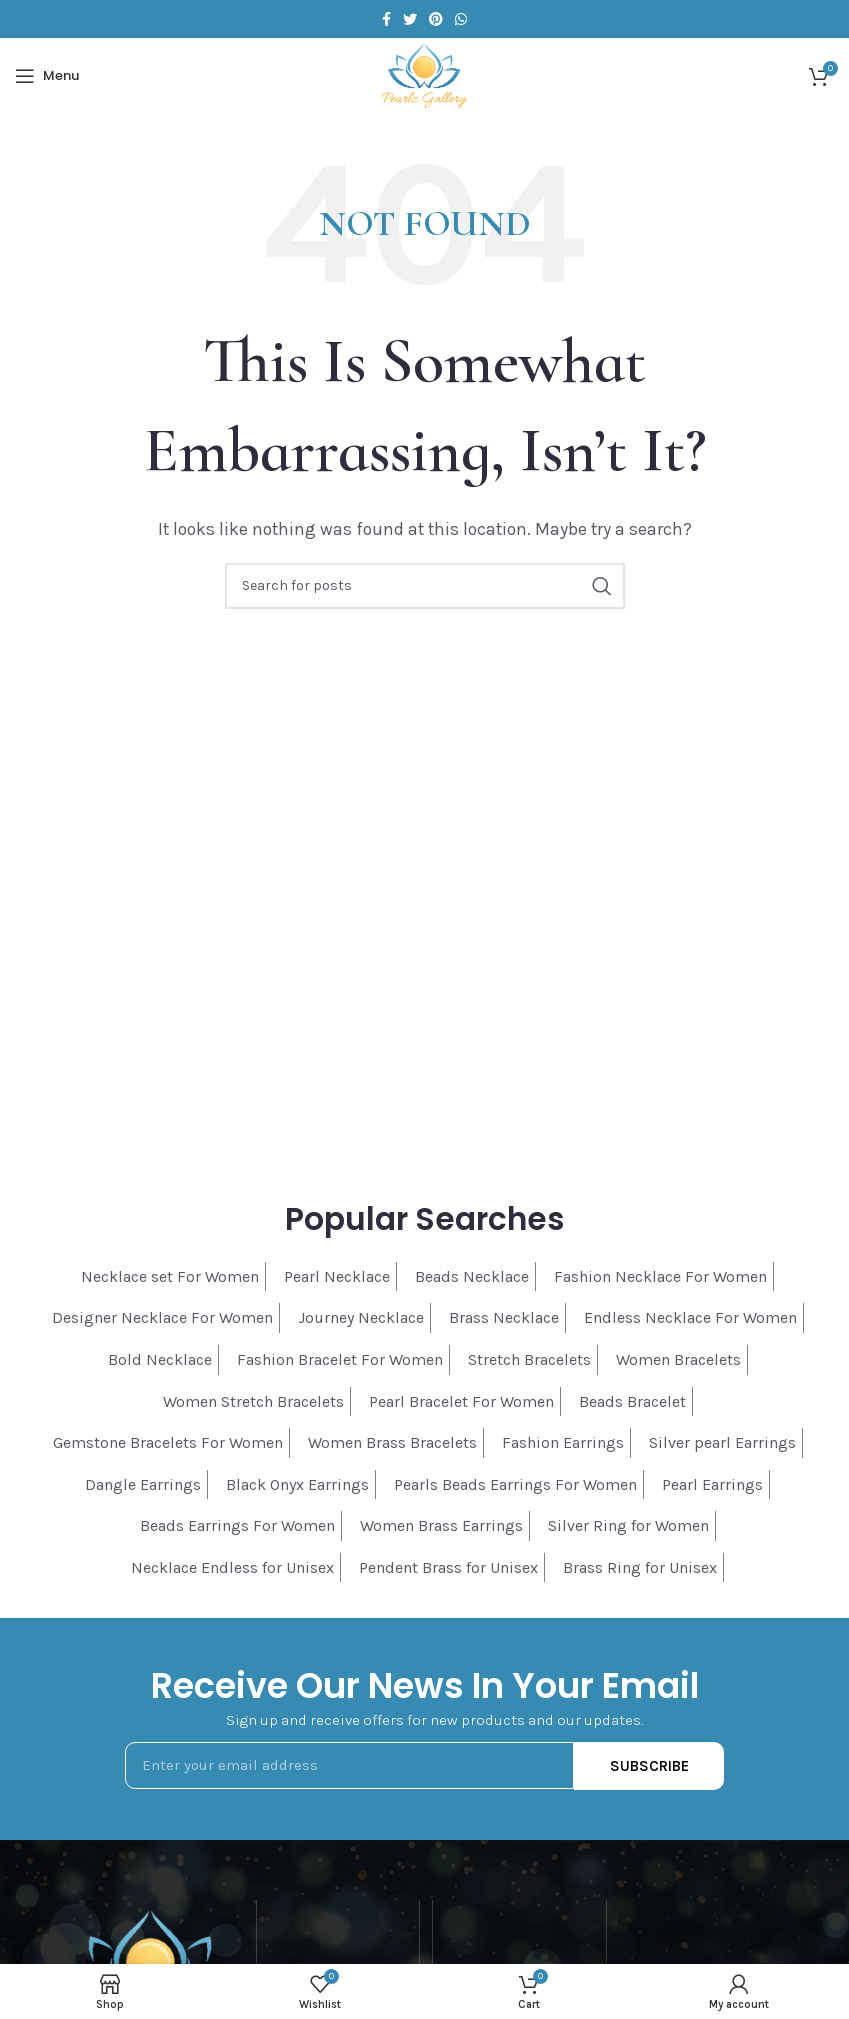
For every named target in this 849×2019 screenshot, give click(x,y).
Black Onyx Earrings (297, 1484)
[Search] (425, 586)
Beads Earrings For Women (237, 1525)
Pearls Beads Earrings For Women (515, 1484)
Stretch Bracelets (529, 1359)
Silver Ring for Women (628, 1525)
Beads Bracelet (632, 1401)
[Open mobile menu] (47, 76)
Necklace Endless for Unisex (232, 1567)
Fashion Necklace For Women (660, 1276)
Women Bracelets (678, 1359)
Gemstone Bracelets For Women (168, 1442)
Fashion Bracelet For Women (340, 1359)
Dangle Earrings (143, 1484)
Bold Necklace (160, 1359)
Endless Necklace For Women (690, 1317)
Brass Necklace (504, 1317)
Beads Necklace (472, 1276)
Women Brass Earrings (441, 1525)
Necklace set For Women (170, 1276)
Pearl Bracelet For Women (461, 1401)
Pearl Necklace (337, 1276)
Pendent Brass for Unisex (448, 1567)
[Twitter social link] (410, 19)
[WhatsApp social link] (461, 19)
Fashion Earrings (563, 1442)
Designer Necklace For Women (162, 1317)
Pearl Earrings (712, 1484)
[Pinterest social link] (436, 19)
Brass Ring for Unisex (640, 1567)
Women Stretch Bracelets (253, 1401)
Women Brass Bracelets (392, 1442)
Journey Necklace (361, 1317)
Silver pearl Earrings (722, 1442)
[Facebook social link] (386, 19)
